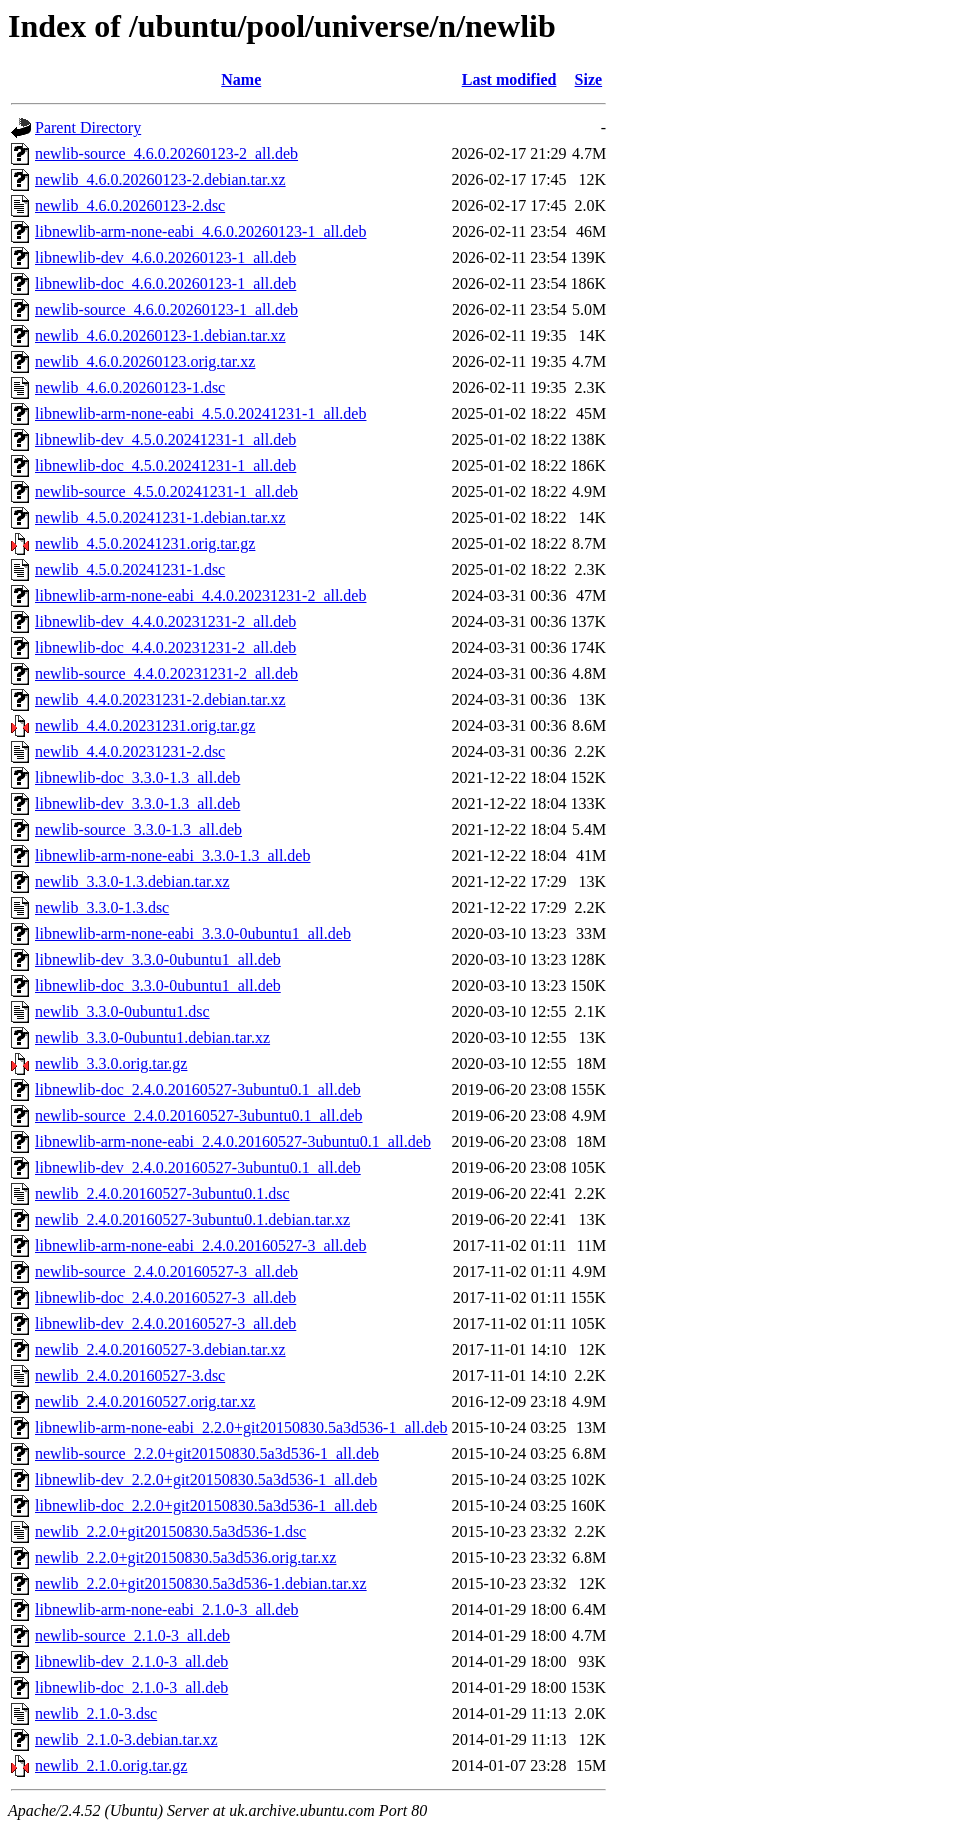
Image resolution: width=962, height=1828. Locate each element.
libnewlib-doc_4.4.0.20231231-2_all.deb (165, 647)
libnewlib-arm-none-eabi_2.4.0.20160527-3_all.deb (200, 1245)
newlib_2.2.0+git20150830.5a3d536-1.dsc (170, 1531)
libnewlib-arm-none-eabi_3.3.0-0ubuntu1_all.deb (193, 933)
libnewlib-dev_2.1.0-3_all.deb (131, 1661)
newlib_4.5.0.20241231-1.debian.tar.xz (160, 517)
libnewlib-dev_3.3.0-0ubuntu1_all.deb (158, 959)
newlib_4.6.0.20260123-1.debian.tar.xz (160, 335)
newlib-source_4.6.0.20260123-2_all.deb (166, 153)
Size (589, 79)
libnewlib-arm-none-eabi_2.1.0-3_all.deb (166, 1609)
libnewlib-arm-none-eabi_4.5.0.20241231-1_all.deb (200, 413)
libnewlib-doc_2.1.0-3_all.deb (131, 1687)
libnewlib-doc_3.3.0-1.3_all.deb (137, 777)
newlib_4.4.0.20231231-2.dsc (130, 751)
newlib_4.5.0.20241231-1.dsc (130, 569)
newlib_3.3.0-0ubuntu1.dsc (122, 1011)
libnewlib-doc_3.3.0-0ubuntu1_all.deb (158, 985)
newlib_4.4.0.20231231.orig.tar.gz (145, 725)
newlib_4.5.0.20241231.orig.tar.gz (145, 543)
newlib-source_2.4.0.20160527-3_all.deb (166, 1271)
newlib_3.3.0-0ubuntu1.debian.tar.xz (152, 1037)
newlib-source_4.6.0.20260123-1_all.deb (166, 309)
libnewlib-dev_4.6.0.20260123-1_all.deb (165, 257)
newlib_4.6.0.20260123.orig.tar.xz (145, 361)
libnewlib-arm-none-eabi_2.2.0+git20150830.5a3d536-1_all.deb (241, 1427)
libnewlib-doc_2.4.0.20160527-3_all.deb (165, 1297)
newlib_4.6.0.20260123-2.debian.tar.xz (160, 179)
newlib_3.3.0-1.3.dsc (102, 907)
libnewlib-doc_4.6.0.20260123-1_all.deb (165, 283)
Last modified (509, 79)
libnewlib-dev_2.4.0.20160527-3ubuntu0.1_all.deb (198, 1167)
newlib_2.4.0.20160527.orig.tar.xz (145, 1401)
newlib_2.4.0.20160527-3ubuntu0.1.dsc (162, 1193)
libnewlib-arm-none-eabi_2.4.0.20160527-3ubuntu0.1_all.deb (233, 1141)
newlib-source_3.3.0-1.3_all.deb (138, 829)
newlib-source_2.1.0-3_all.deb (132, 1635)
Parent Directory (88, 127)
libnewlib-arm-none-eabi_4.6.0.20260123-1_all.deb (200, 231)
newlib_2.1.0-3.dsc (96, 1713)
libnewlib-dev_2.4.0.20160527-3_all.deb (165, 1323)
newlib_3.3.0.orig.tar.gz (111, 1063)
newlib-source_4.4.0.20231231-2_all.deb (166, 673)
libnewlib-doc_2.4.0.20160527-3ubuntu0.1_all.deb (198, 1089)
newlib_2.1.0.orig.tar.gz (111, 1765)
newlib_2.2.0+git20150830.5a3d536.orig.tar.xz (185, 1557)
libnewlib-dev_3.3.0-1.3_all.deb (137, 803)
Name (241, 79)
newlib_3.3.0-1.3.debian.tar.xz (132, 881)
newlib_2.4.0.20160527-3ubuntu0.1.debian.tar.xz (192, 1219)
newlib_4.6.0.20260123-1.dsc (130, 387)
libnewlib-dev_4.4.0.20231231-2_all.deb (165, 621)
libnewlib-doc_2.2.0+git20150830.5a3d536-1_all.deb (206, 1505)
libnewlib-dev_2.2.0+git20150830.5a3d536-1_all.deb (206, 1479)
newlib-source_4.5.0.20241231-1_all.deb (166, 491)
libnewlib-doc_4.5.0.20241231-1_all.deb (165, 465)
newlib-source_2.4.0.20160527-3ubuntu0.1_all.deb (199, 1115)
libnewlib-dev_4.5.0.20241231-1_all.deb (165, 439)
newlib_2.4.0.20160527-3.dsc (130, 1375)
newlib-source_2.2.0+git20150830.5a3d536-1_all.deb (207, 1453)
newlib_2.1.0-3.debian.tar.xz (126, 1739)
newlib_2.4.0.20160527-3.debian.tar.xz (160, 1349)
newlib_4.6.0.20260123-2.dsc (130, 205)
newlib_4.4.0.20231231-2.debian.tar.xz (160, 699)
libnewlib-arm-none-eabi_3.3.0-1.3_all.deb (172, 855)
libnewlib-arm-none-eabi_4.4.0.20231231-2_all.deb (200, 595)
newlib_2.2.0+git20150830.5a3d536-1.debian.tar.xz (201, 1583)
